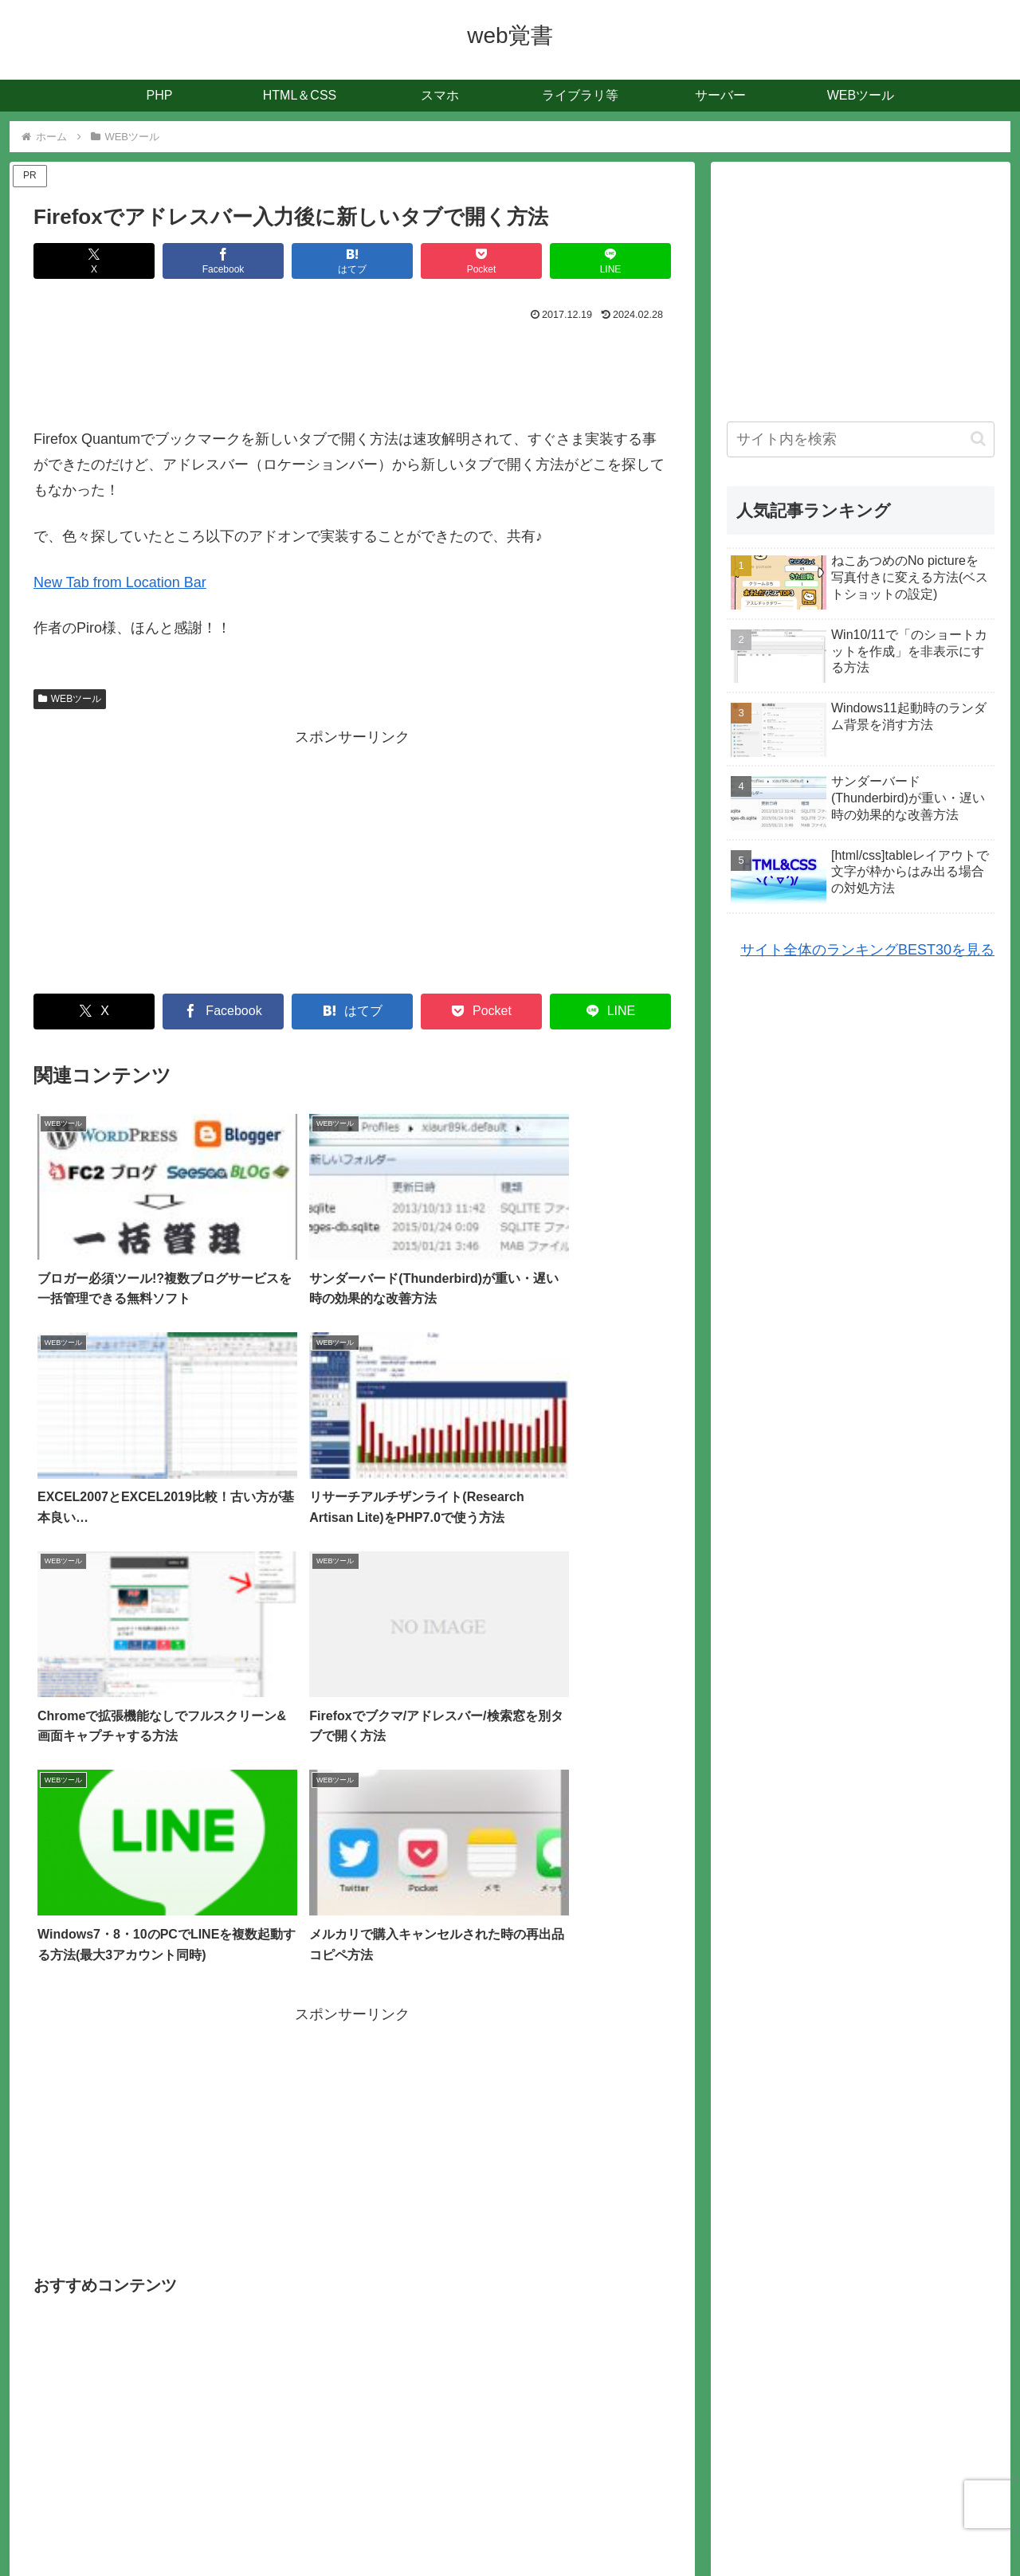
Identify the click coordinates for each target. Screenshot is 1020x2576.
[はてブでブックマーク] (352, 261)
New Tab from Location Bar (119, 582)
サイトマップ (430, 2525)
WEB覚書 (514, 2552)
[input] (860, 439)
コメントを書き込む (352, 2399)
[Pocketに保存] (481, 261)
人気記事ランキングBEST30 (551, 2525)
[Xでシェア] (94, 261)
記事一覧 (357, 2525)
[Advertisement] (352, 370)
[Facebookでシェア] (223, 261)
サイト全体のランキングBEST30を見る (867, 950)
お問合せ (662, 2525)
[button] (978, 438)
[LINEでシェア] (610, 261)
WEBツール (69, 698)
